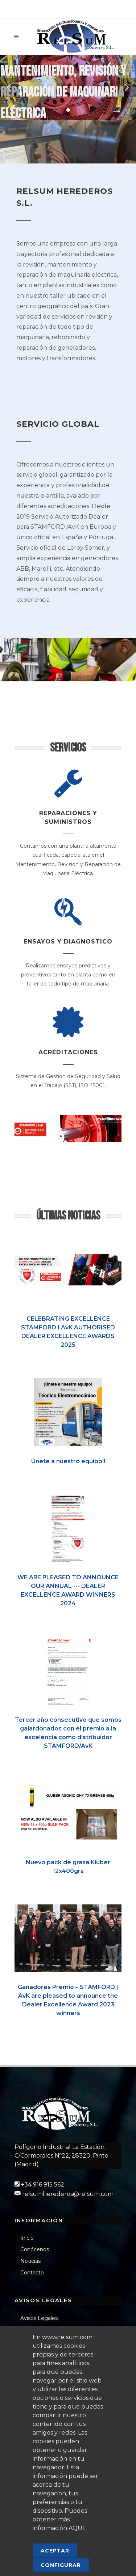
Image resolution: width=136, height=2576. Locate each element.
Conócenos (34, 2249)
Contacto (32, 2272)
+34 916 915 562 (42, 2184)
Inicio (27, 2238)
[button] (68, 110)
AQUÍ (76, 2528)
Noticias (30, 2261)
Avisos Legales (39, 2318)
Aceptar (55, 2550)
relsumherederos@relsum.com (68, 2193)
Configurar (61, 2565)
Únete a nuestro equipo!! (68, 1461)
